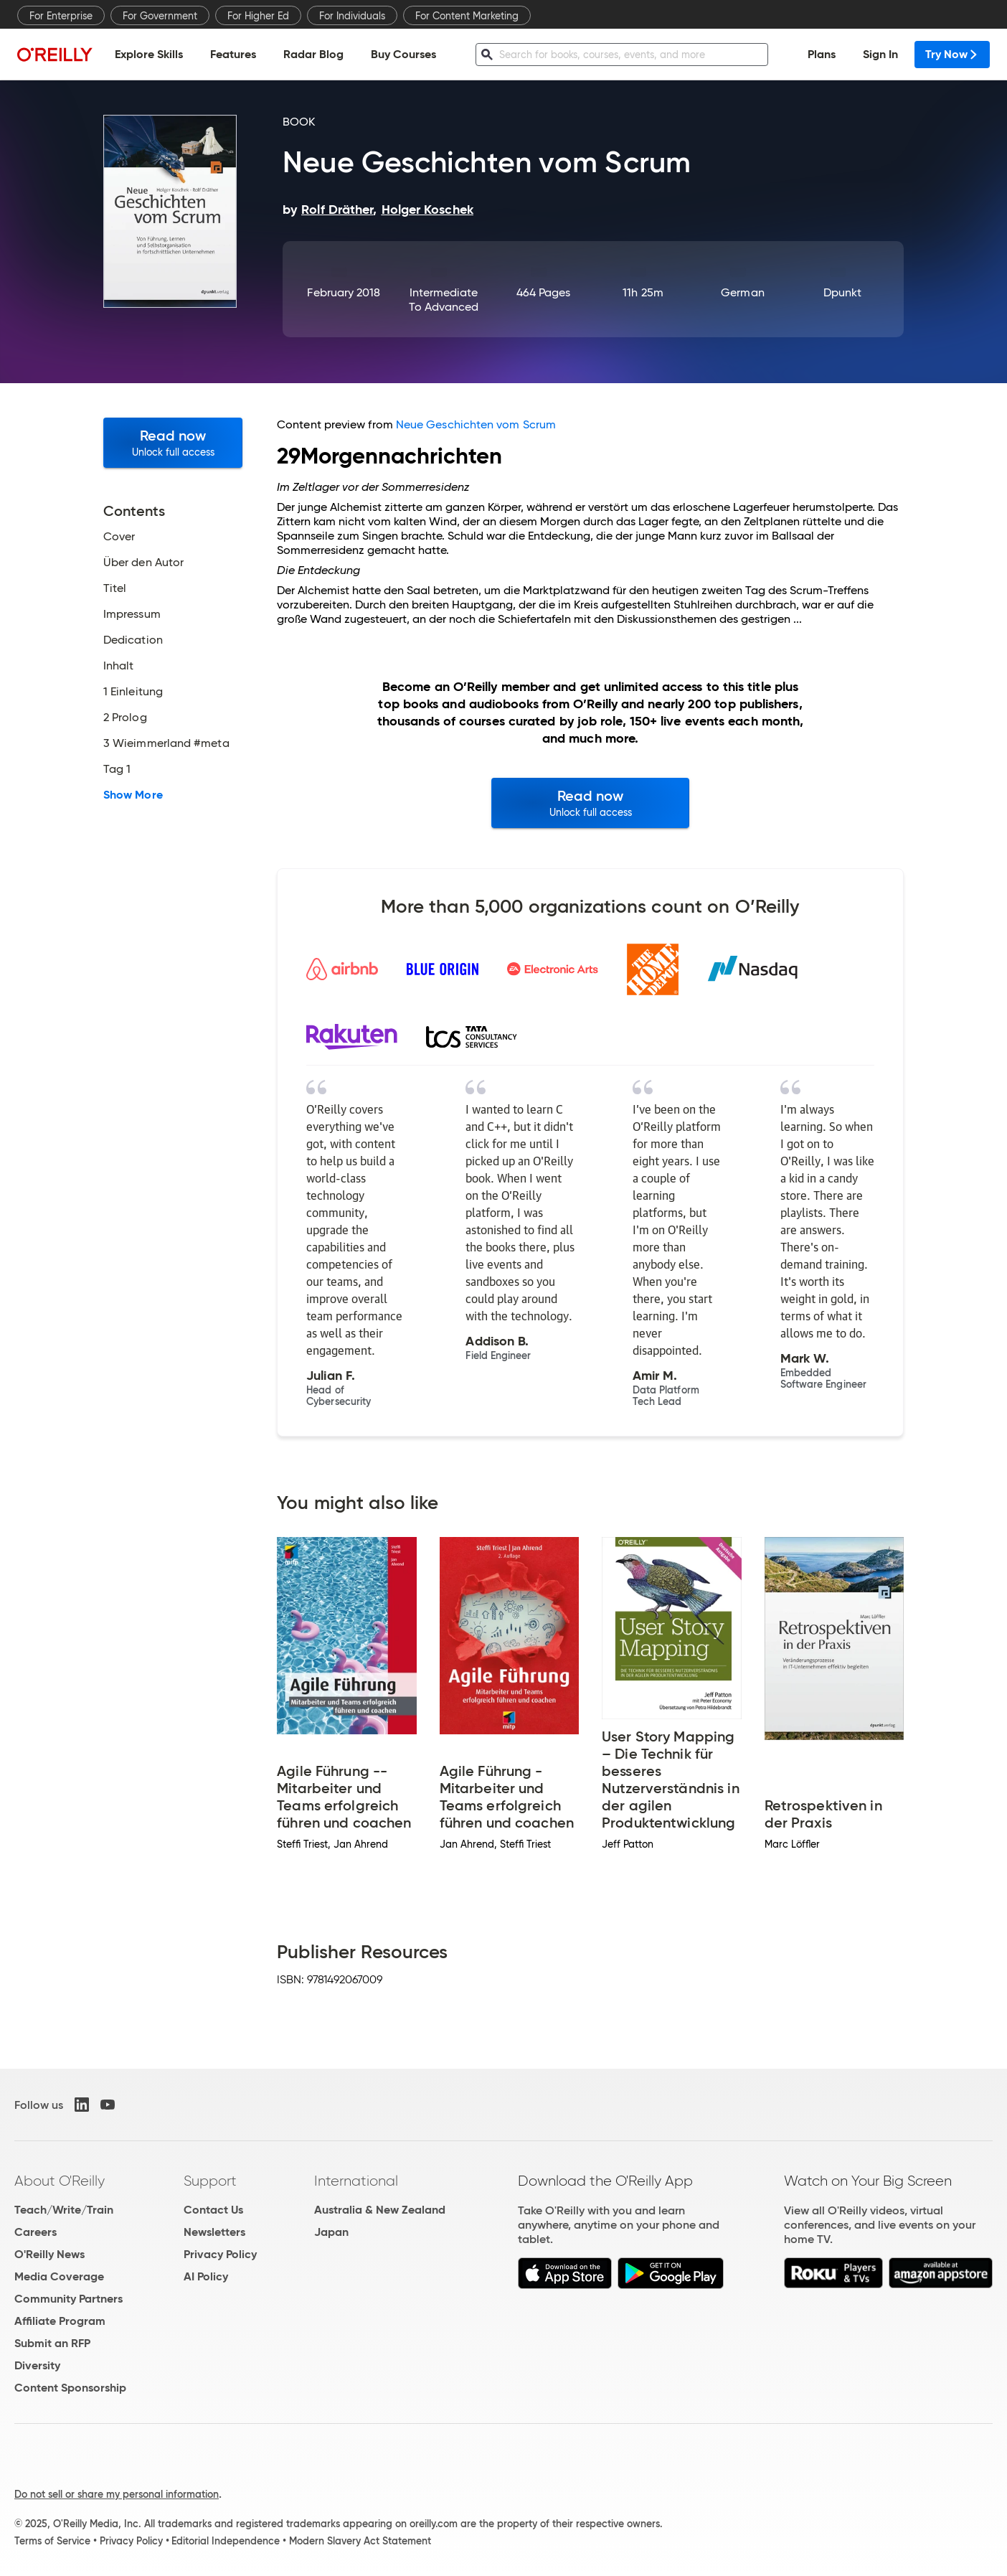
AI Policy (206, 2276)
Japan (331, 2231)
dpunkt (842, 292)
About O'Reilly (59, 2180)
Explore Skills (149, 54)
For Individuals (352, 15)
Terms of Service (52, 2540)
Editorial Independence (225, 2540)
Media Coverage (59, 2276)
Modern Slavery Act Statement (360, 2540)
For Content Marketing (467, 15)
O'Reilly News (49, 2254)
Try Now (952, 54)
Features (233, 54)
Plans (822, 54)
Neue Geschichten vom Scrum (476, 424)
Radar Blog (313, 54)
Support (210, 2180)
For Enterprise (61, 15)
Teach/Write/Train (63, 2209)
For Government (160, 15)
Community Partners (68, 2298)
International (356, 2180)
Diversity (37, 2365)
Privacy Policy (220, 2254)
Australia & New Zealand (379, 2209)
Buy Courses (403, 54)
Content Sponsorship (70, 2387)
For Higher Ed (258, 15)
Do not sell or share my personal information (116, 2494)
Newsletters (214, 2231)
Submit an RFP (52, 2343)
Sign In (880, 54)
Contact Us (213, 2209)
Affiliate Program (59, 2320)
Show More (133, 795)
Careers (35, 2231)
